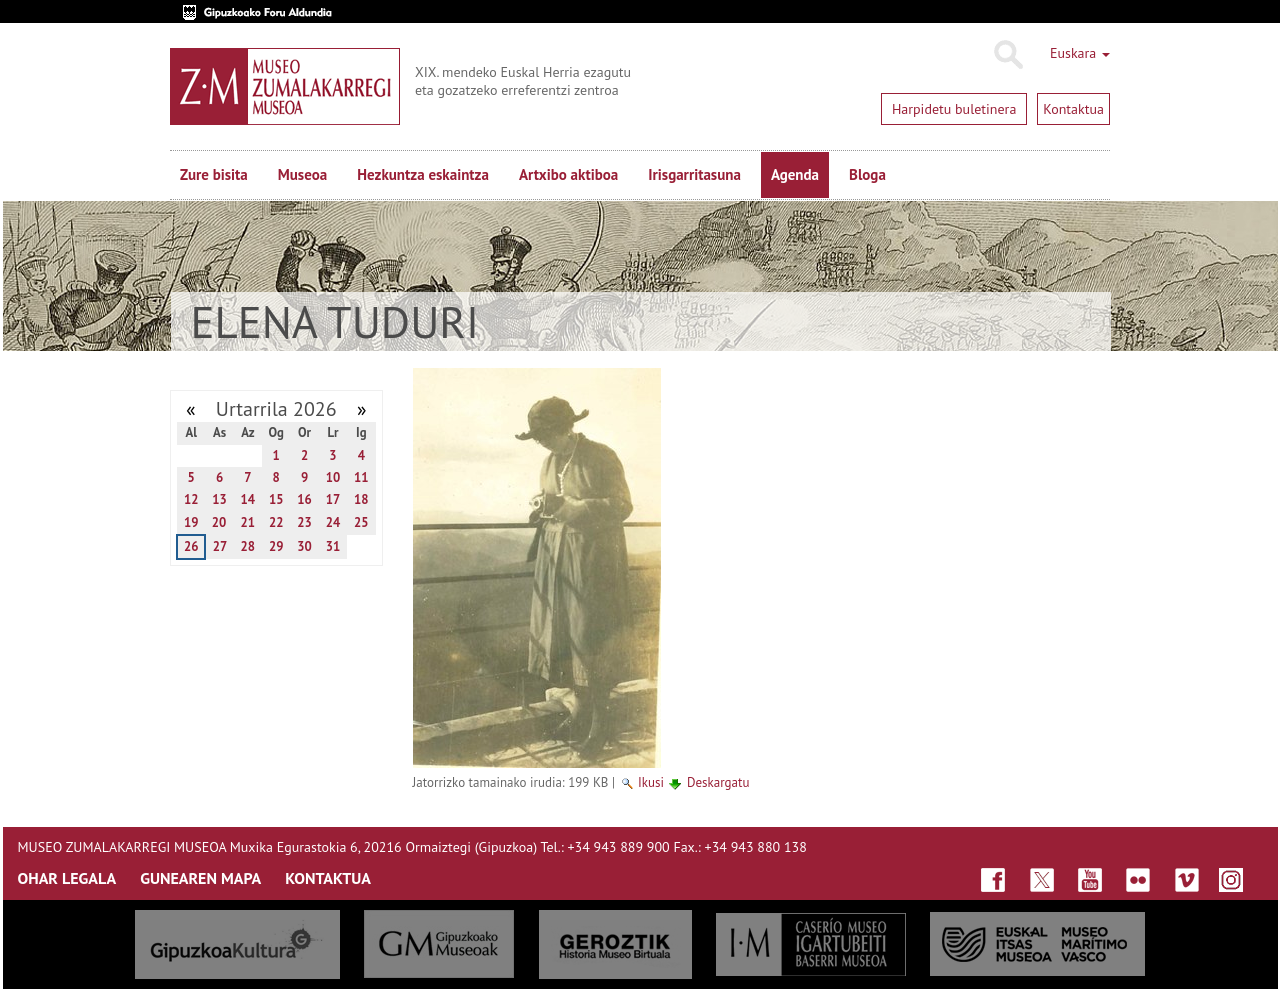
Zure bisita (214, 174)
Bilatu (1007, 55)
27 (220, 546)
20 (219, 522)
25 (361, 522)
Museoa (302, 174)
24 (333, 522)
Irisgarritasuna (694, 174)
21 (248, 522)
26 (191, 546)
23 (304, 522)
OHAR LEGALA (67, 878)
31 (333, 546)
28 (248, 546)
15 (276, 499)
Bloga (867, 174)
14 (248, 499)
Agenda (795, 174)
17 (333, 499)
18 (361, 499)
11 (361, 477)
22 (276, 522)
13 (219, 499)
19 (191, 522)
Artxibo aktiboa (568, 174)
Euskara (1080, 53)
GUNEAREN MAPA (200, 878)
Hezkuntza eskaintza (423, 174)
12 (191, 499)
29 (276, 546)
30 (304, 546)
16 (304, 499)
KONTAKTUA (328, 878)
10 (333, 477)
